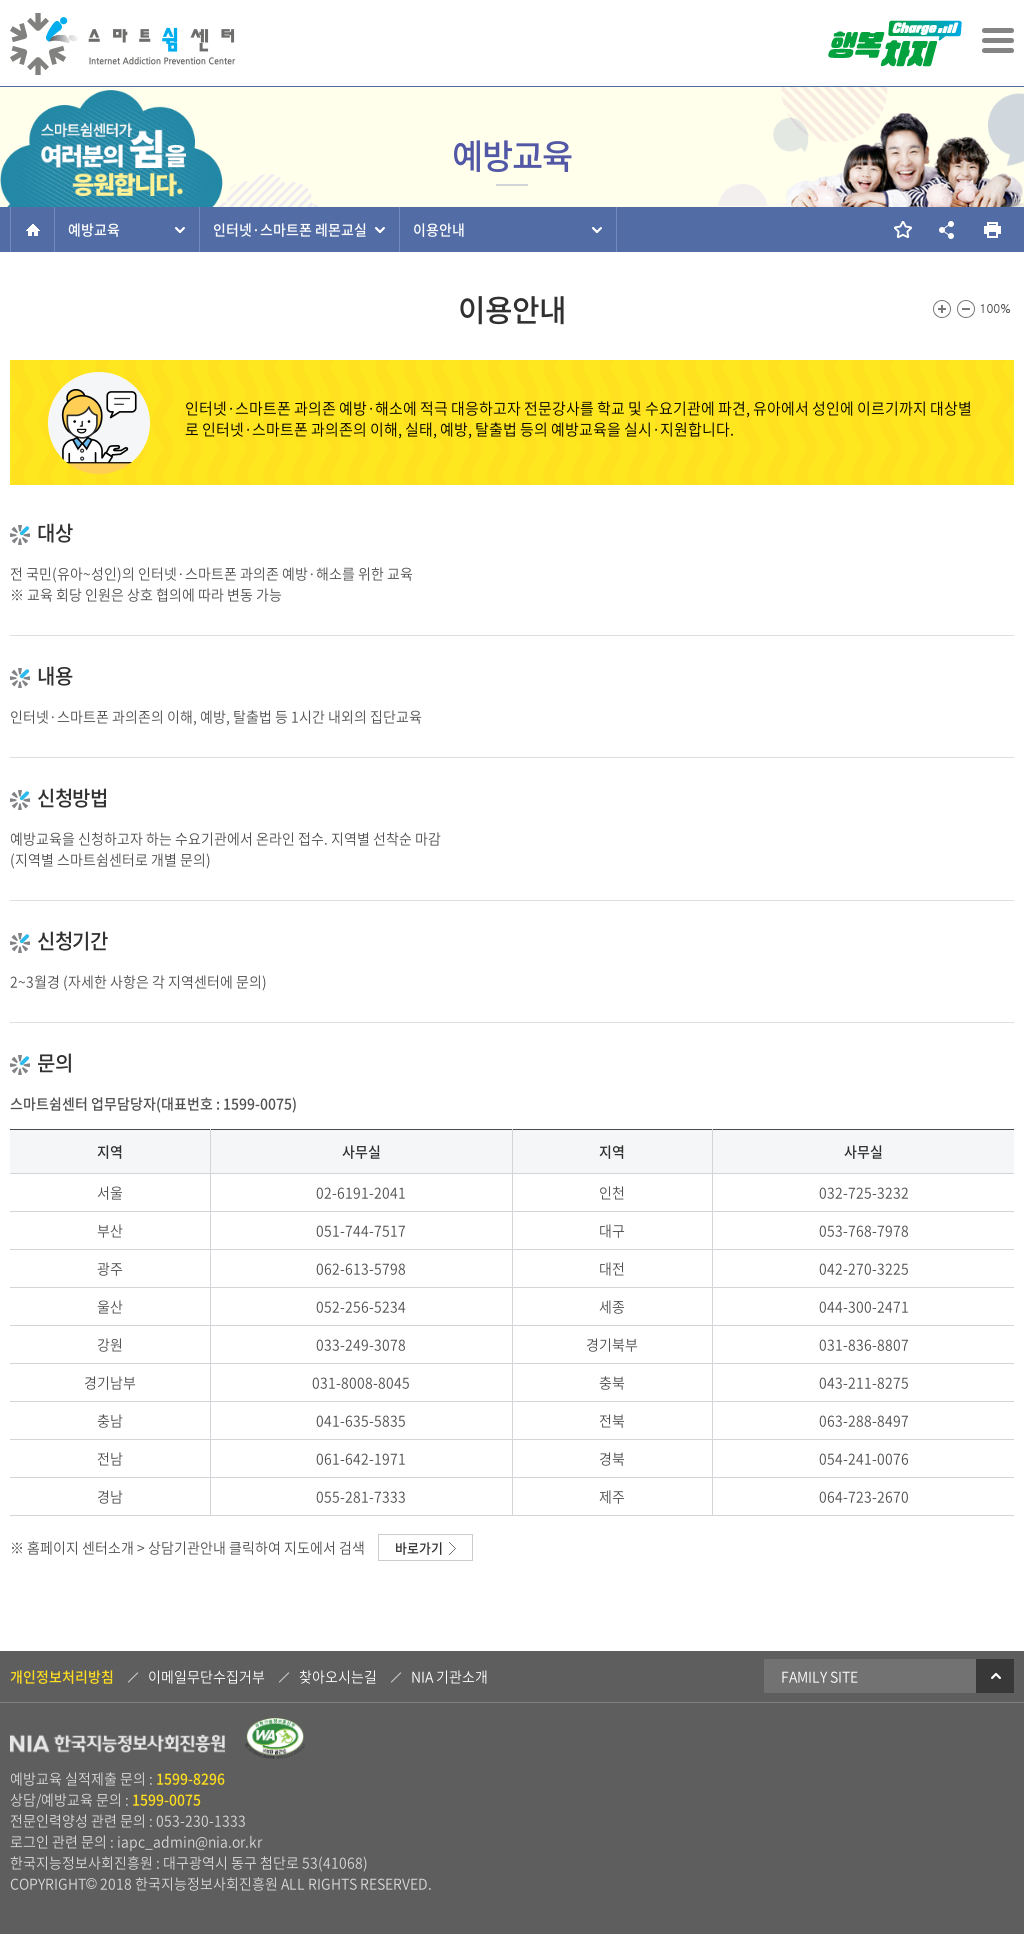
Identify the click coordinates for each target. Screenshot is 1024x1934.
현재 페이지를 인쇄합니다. (991, 229)
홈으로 (32, 229)
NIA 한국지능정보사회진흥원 (117, 1745)
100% (996, 309)
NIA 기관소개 (449, 1676)
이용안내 (439, 229)
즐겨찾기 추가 (901, 229)
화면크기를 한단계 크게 (942, 309)
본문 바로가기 (0, 1)
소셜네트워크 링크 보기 (946, 229)
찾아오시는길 (338, 1676)
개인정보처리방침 (62, 1676)
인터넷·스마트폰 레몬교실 (290, 229)
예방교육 (94, 229)
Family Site (897, 1676)
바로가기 (419, 1547)
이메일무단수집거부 (206, 1676)
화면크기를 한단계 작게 (966, 309)
